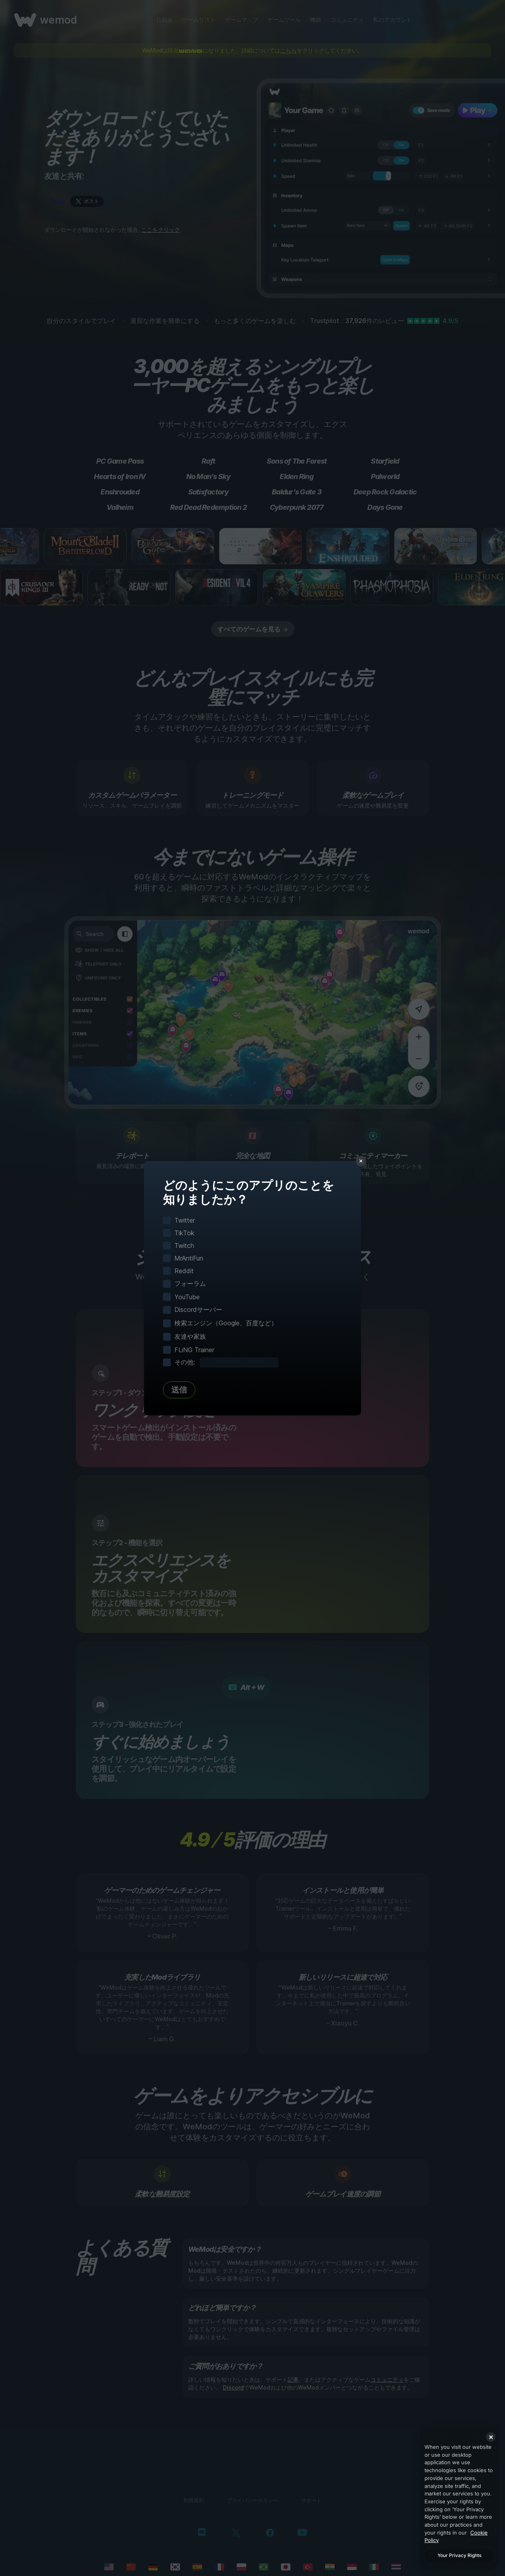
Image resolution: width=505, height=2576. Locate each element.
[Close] (491, 2437)
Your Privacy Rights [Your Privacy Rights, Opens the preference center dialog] (459, 2555)
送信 (179, 1389)
